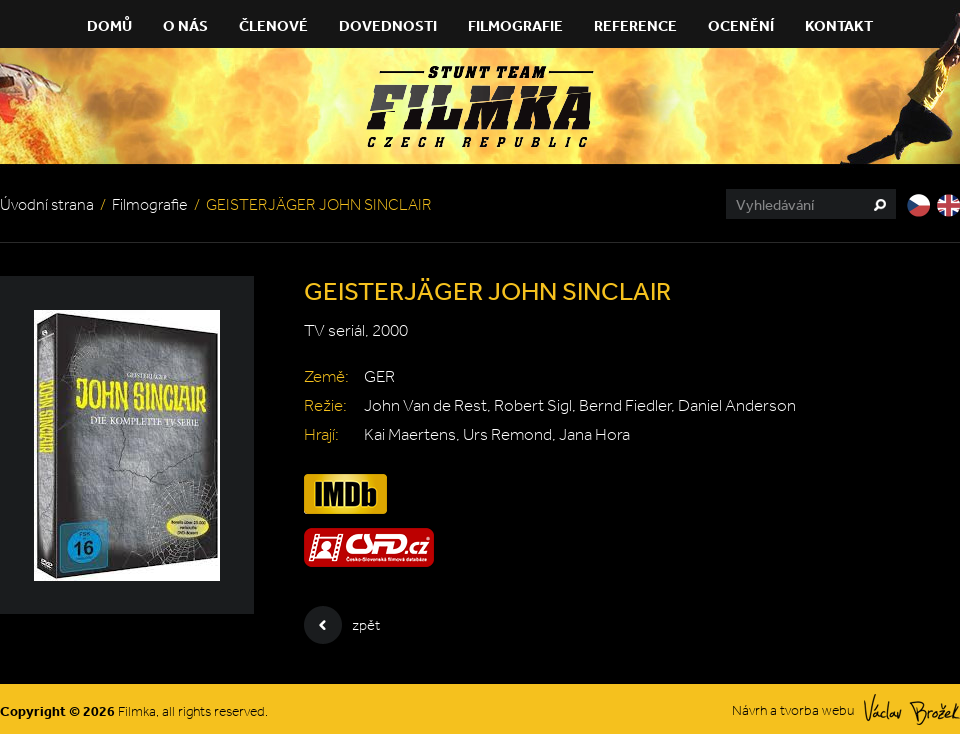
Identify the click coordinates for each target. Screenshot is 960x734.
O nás (185, 25)
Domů (109, 25)
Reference (635, 25)
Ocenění (741, 25)
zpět (342, 625)
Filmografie (515, 25)
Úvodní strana (47, 204)
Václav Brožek (912, 709)
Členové (273, 25)
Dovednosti (388, 25)
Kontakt (839, 25)
